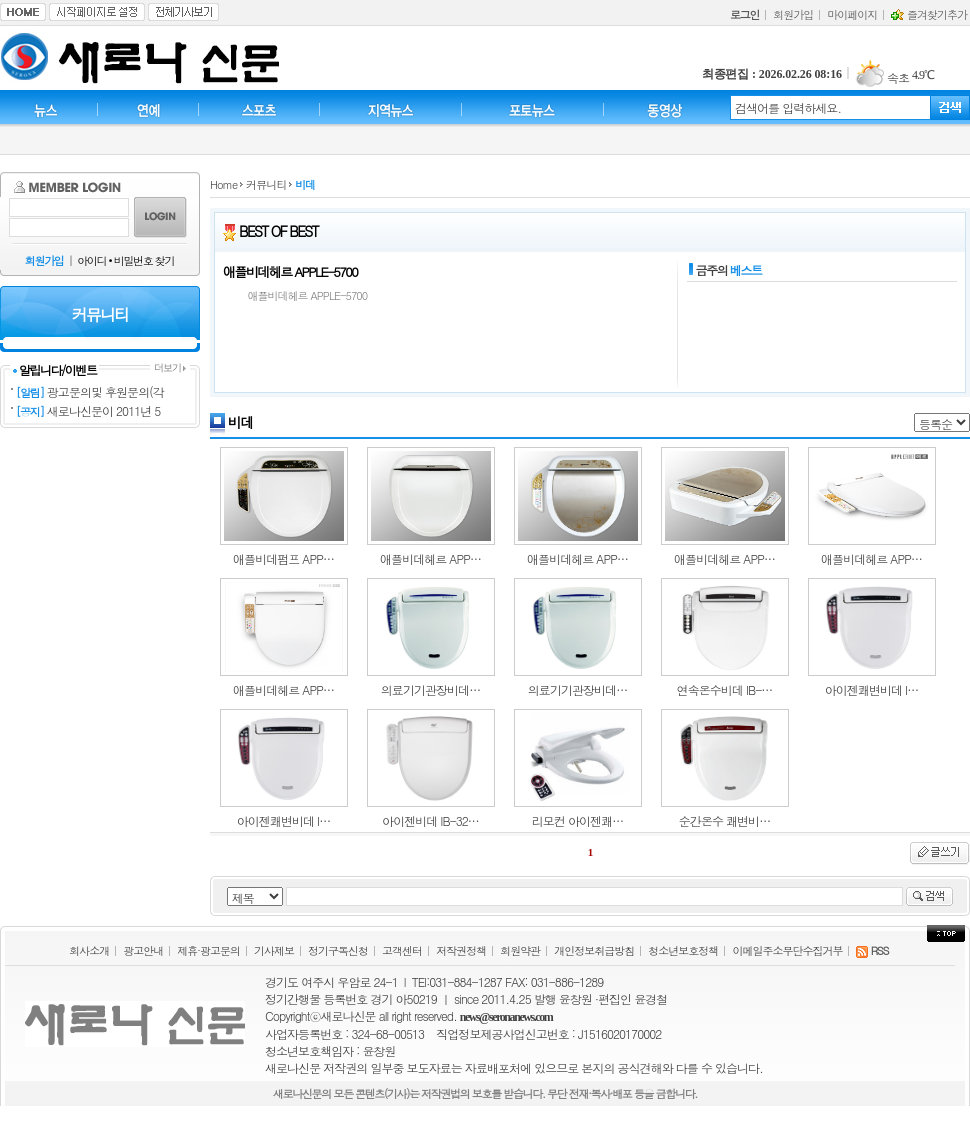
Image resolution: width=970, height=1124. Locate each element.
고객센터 (402, 950)
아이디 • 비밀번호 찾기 (125, 260)
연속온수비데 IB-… (725, 689)
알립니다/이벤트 (54, 369)
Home (223, 184)
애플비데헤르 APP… (430, 558)
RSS (872, 950)
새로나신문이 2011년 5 (104, 410)
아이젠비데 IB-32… (430, 820)
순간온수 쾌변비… (724, 820)
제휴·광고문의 (208, 950)
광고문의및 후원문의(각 (105, 391)
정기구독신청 (338, 950)
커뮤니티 (266, 184)
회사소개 (89, 950)
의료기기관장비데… (430, 689)
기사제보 (274, 950)
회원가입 (793, 14)
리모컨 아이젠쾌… (577, 820)
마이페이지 (852, 14)
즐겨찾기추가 (929, 14)
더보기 (170, 367)
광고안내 (143, 950)
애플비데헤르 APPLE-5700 (290, 271)
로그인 (744, 14)
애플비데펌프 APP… (283, 558)
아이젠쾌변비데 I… (872, 689)
